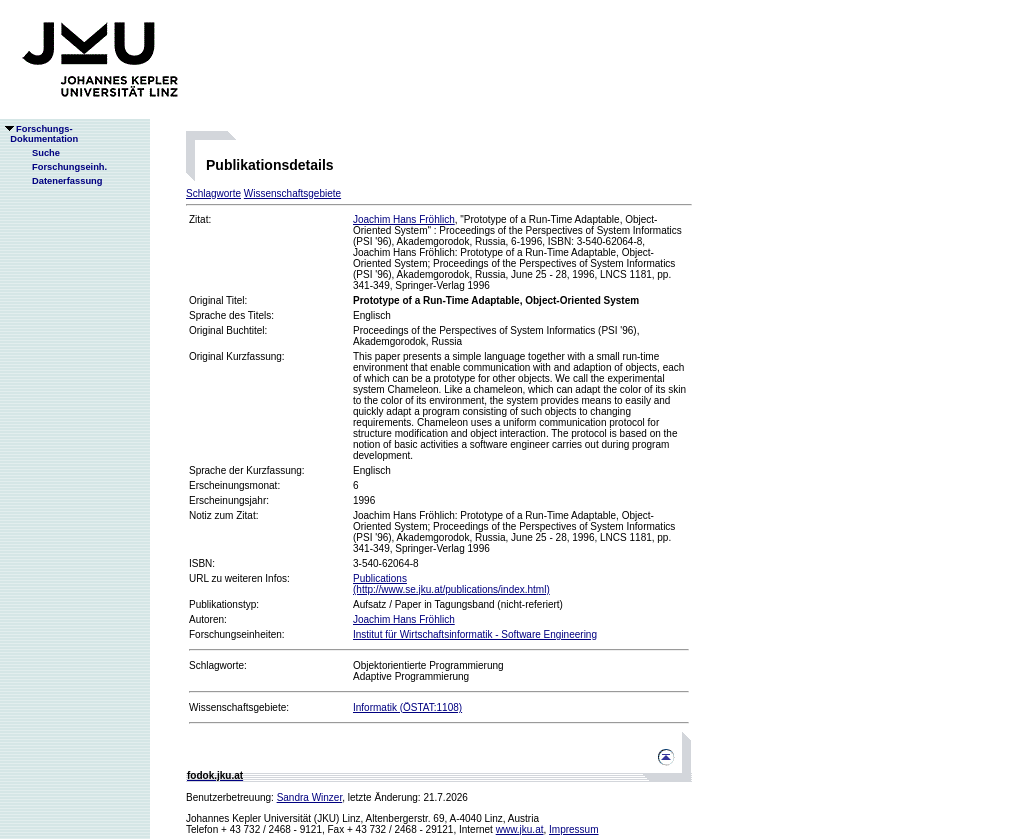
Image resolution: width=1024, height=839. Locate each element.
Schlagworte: (218, 665)
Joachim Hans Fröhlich (404, 219)
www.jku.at (520, 829)
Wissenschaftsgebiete (292, 193)
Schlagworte (213, 193)
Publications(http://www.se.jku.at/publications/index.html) (451, 584)
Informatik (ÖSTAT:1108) (407, 707)
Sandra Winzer (310, 797)
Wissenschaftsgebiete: (239, 707)
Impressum (573, 829)
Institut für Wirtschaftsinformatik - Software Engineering (475, 634)
